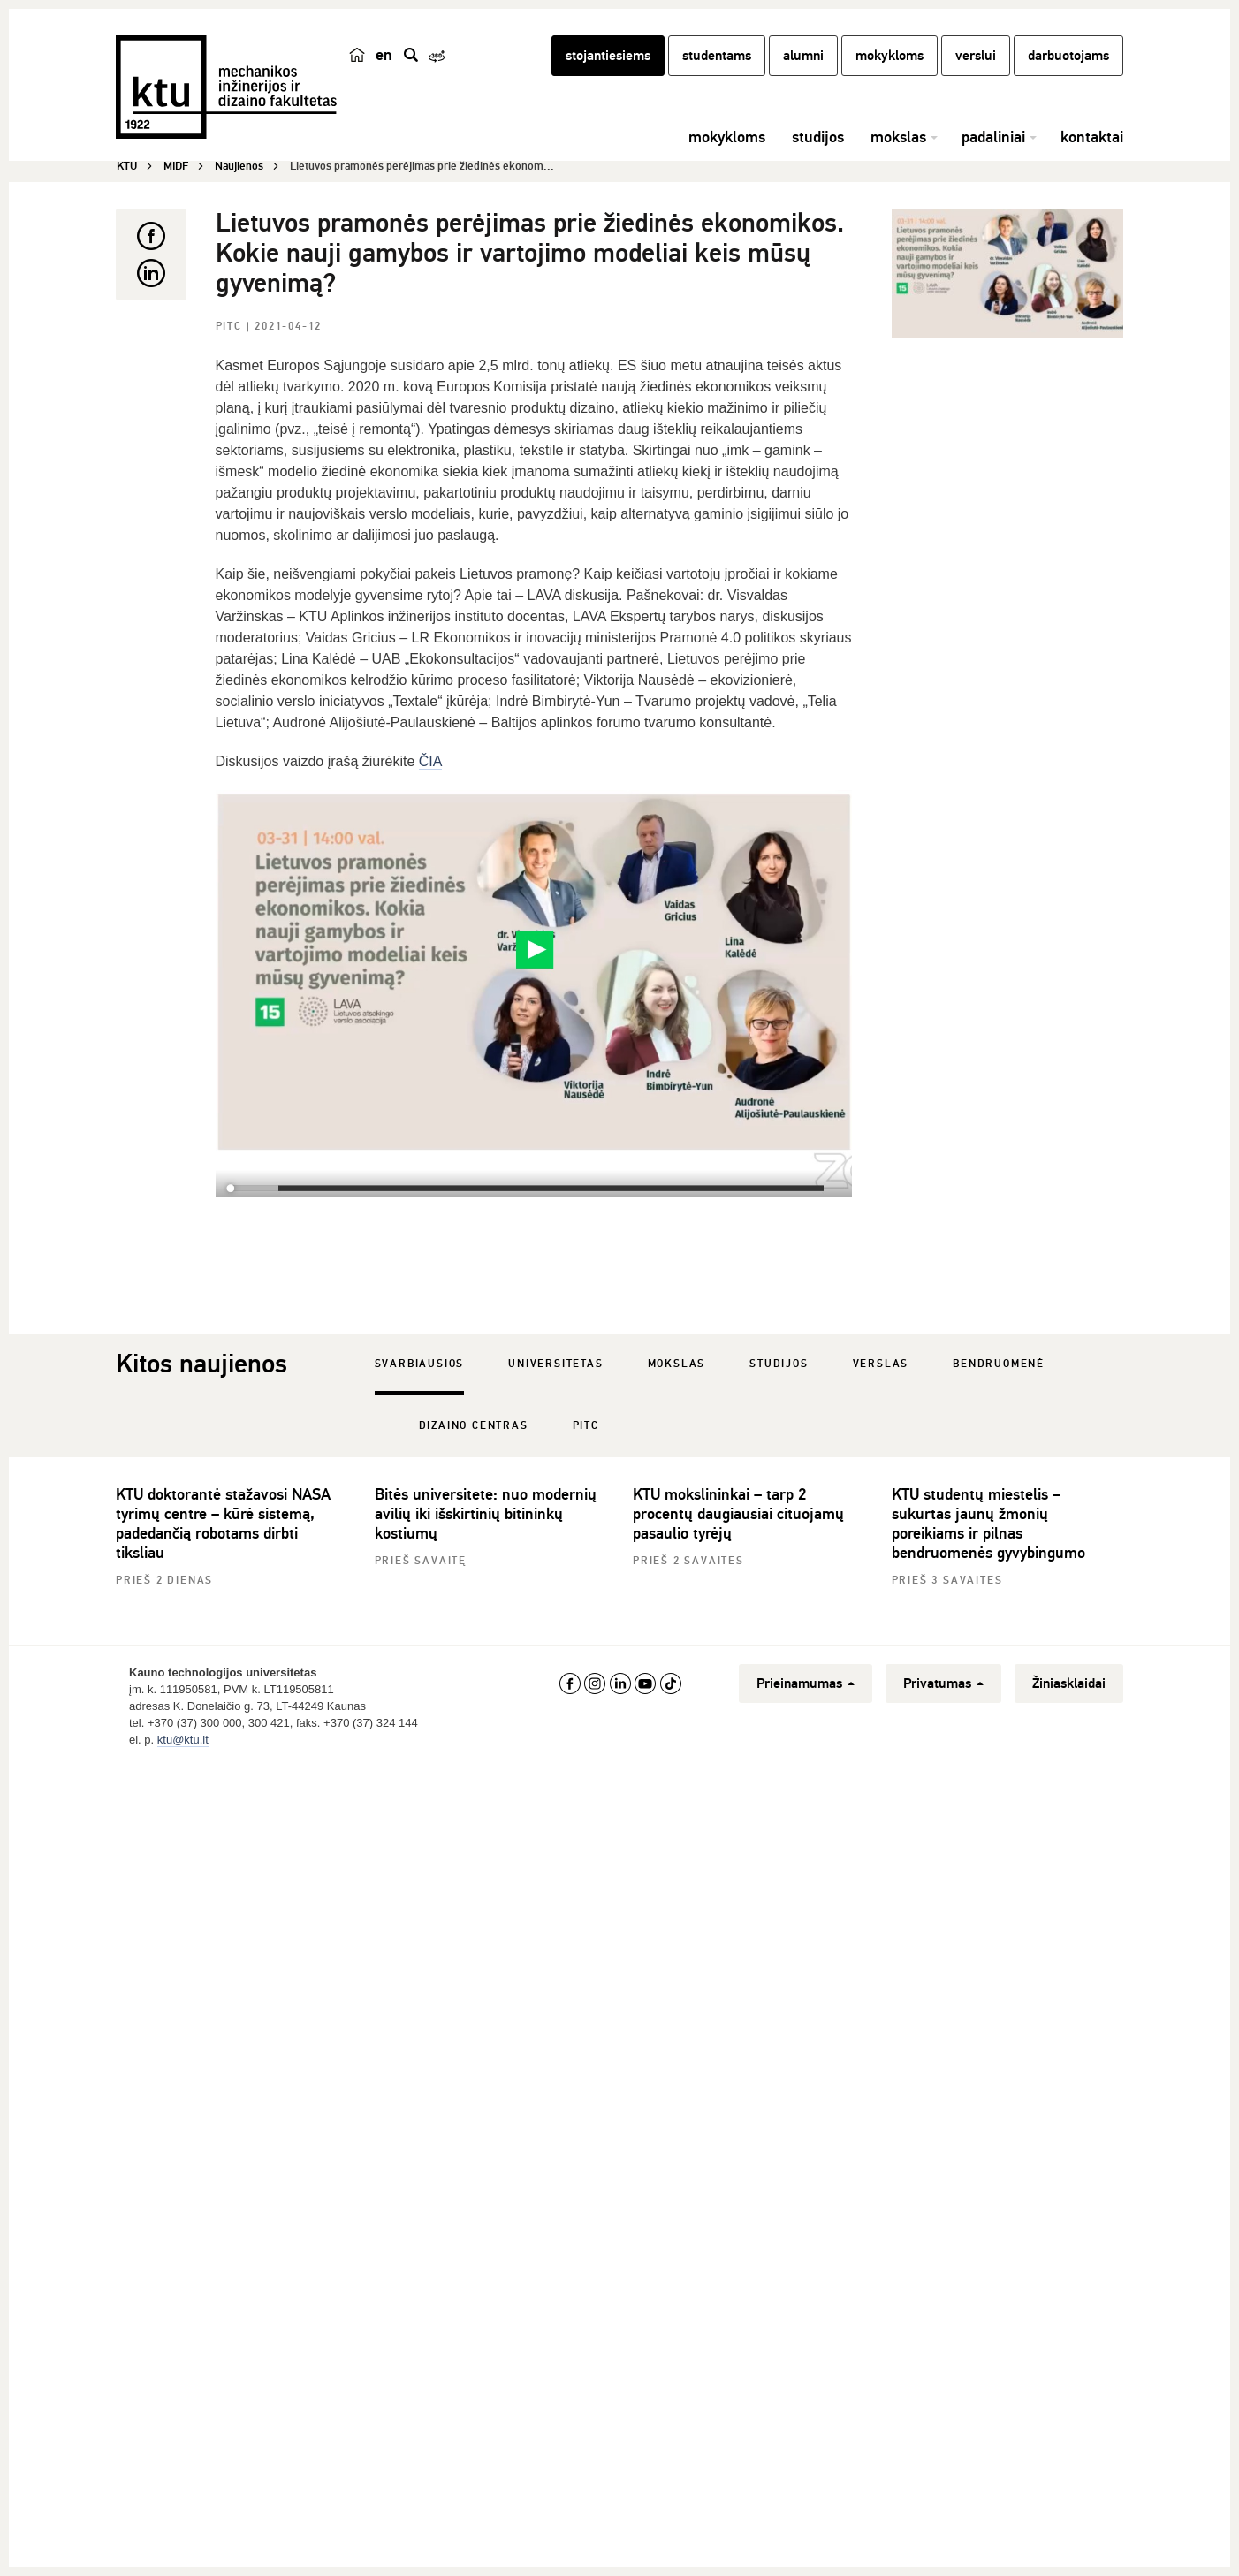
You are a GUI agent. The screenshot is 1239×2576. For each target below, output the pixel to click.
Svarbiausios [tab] (420, 1364)
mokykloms (889, 56)
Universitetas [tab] (555, 1364)
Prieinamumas (805, 1683)
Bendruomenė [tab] (999, 1364)
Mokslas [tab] (677, 1364)
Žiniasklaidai (1069, 1683)
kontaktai (1091, 137)
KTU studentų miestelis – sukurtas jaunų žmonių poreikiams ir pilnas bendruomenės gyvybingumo (988, 1523)
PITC (231, 326)
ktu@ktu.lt (183, 1739)
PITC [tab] (586, 1425)
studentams (716, 56)
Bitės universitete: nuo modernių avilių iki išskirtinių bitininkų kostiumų (486, 1514)
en (384, 55)
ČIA (431, 761)
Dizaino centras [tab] (473, 1425)
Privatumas (943, 1683)
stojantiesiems (608, 56)
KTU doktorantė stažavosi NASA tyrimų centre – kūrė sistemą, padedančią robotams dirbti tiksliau (223, 1523)
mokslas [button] (898, 137)
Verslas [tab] (881, 1364)
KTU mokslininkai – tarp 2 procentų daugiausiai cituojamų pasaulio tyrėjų (738, 1514)
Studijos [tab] (778, 1364)
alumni (803, 56)
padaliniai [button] (993, 137)
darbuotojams (1068, 56)
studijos (818, 137)
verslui (975, 56)
